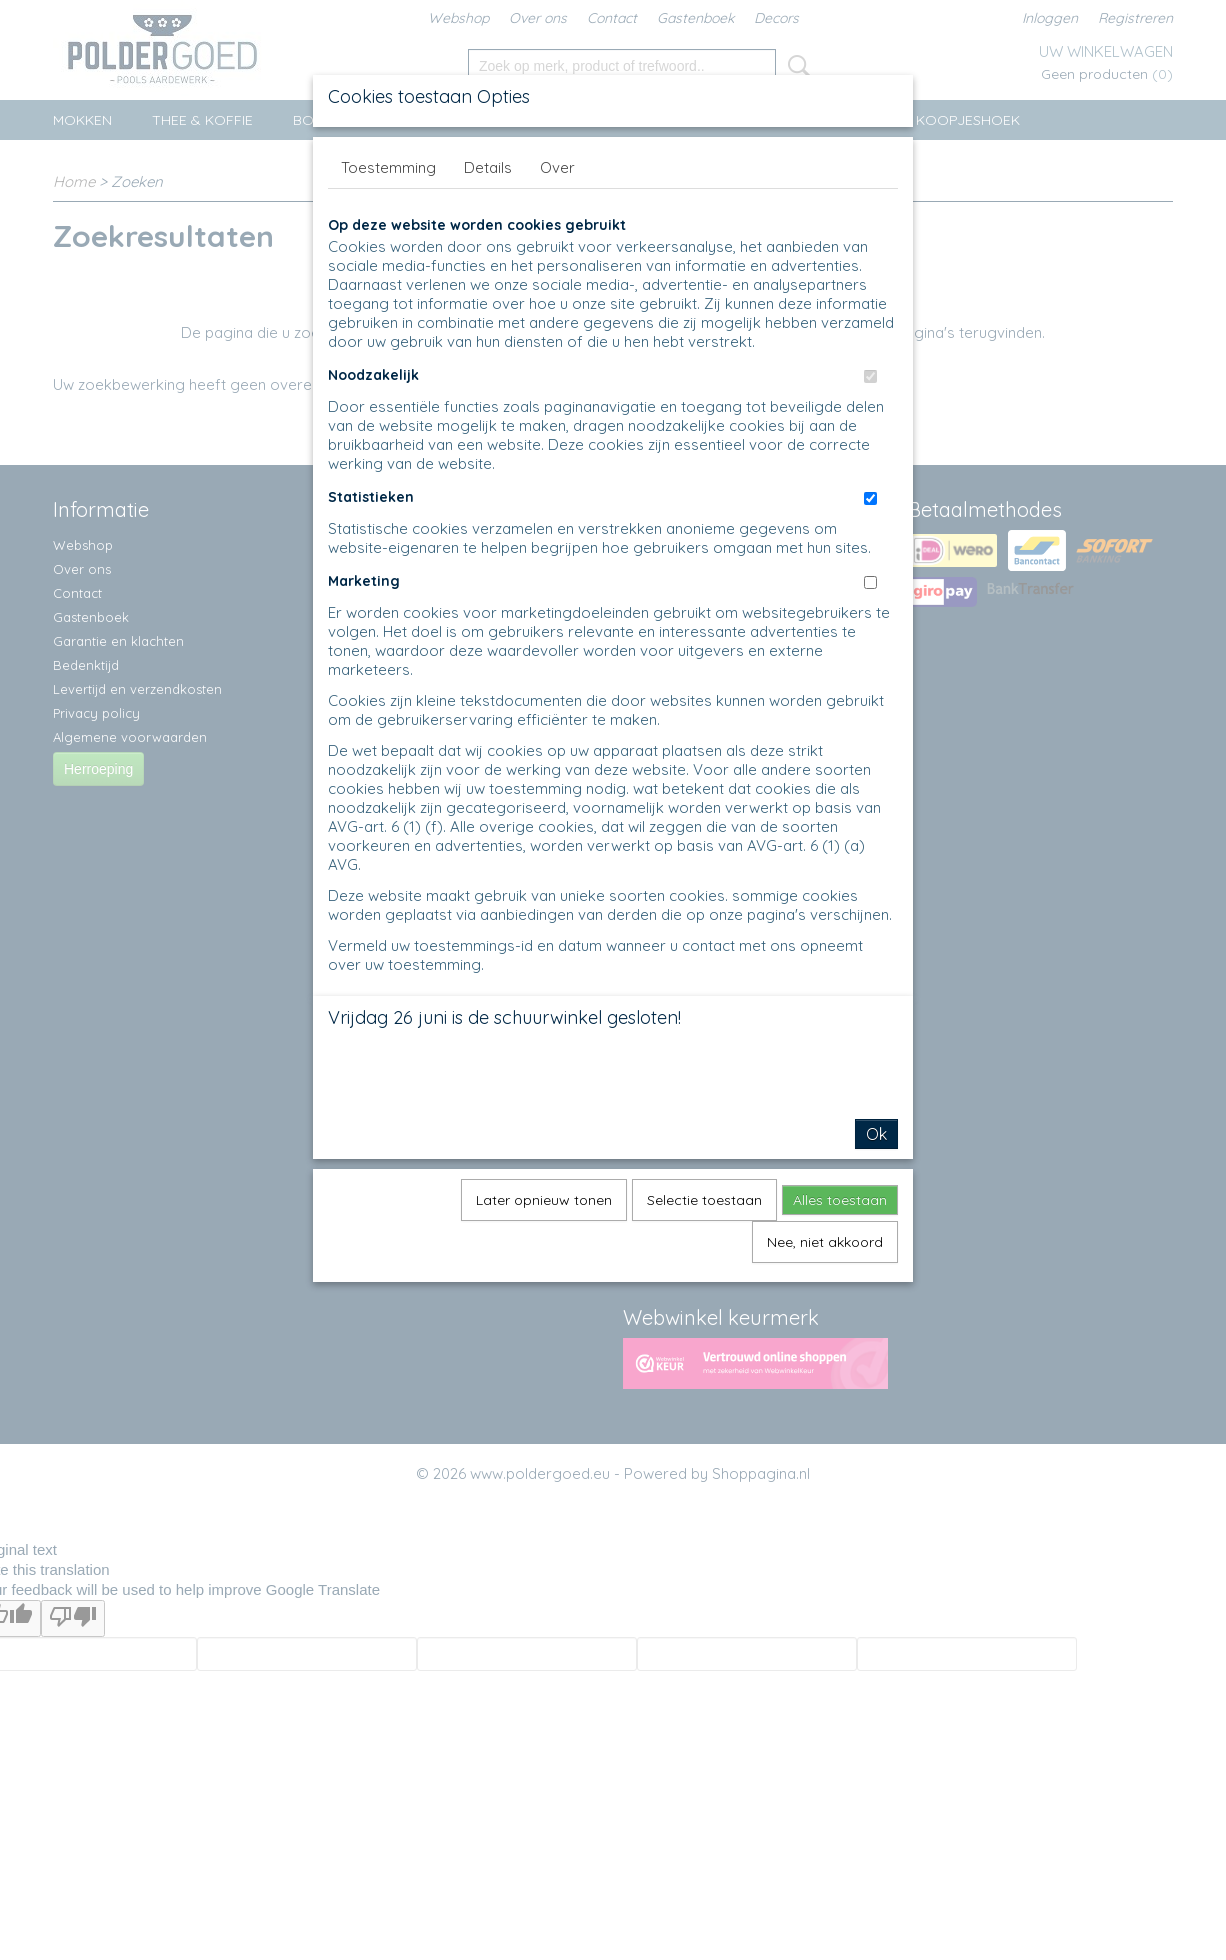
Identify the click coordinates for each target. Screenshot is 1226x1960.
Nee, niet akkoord (825, 1242)
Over (557, 167)
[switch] (870, 376)
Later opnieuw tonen (544, 1200)
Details (488, 167)
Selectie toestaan (704, 1200)
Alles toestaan (840, 1200)
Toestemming (388, 167)
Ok (876, 1134)
